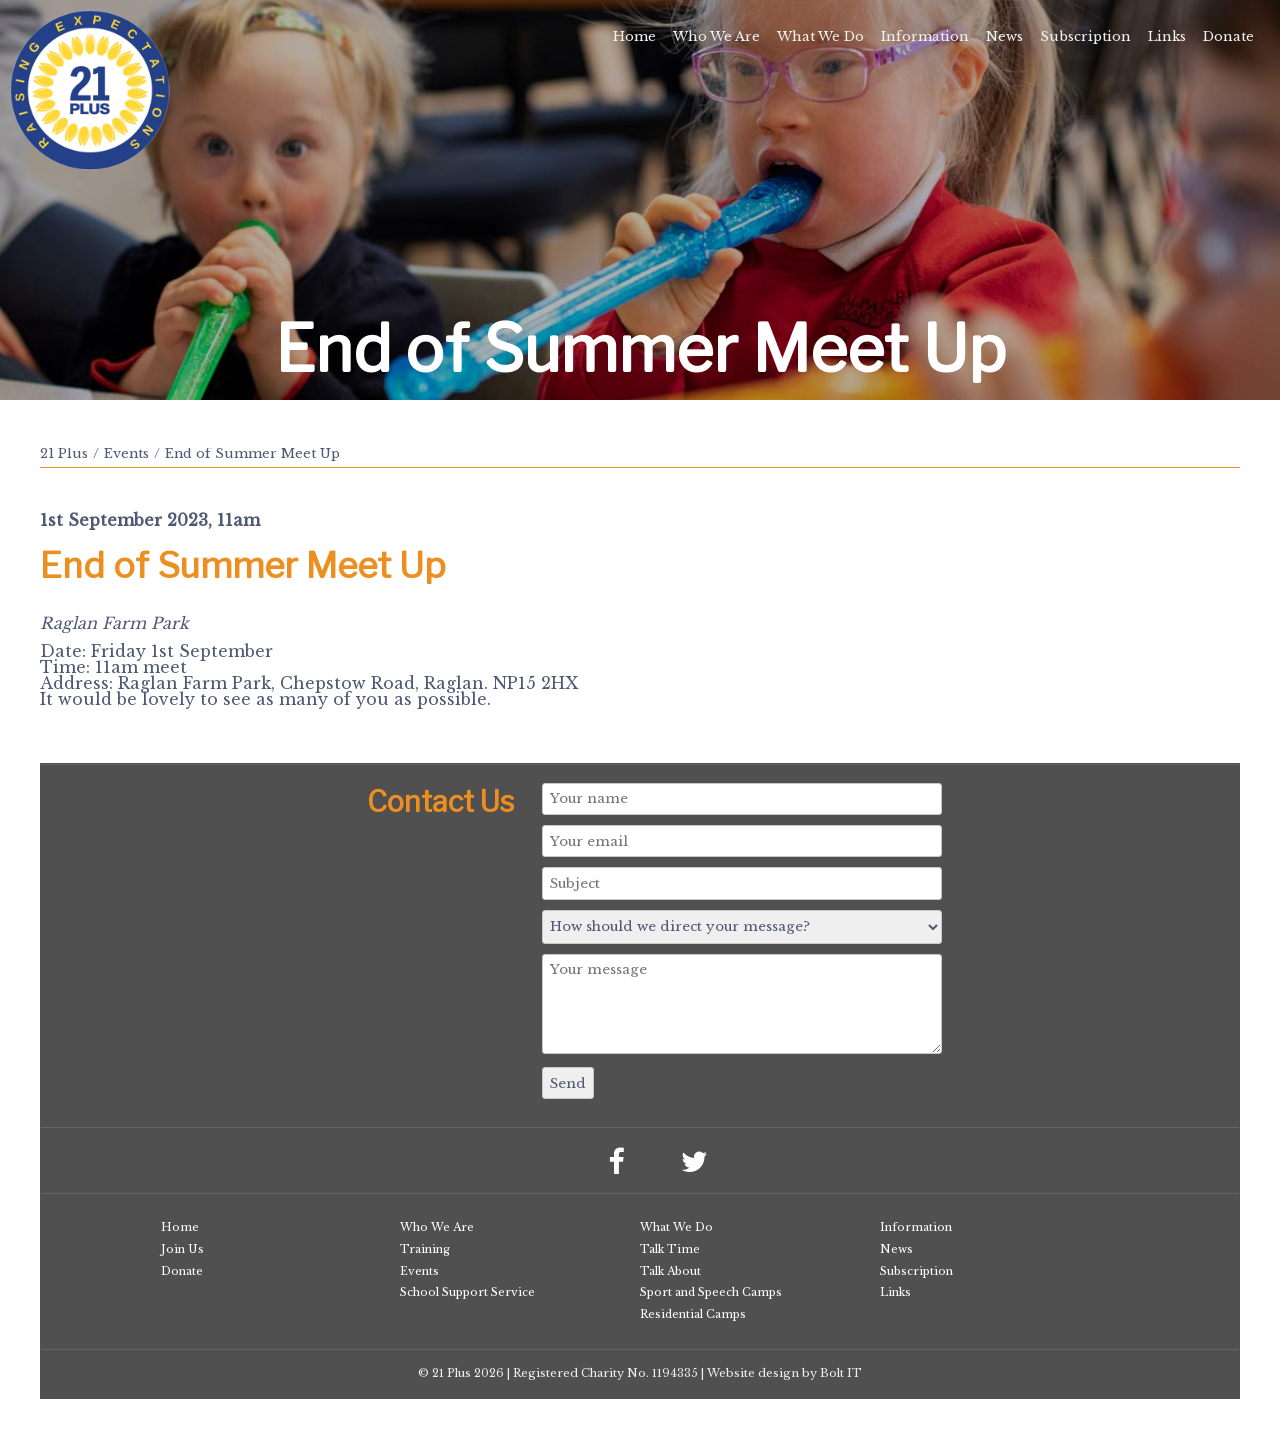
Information (925, 36)
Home (634, 36)
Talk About (670, 1271)
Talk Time (670, 1249)
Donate (1228, 36)
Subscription (1085, 36)
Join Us (182, 1249)
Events (126, 453)
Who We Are (716, 36)
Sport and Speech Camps (711, 1292)
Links (1167, 36)
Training (425, 1249)
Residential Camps (693, 1314)
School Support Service (467, 1292)
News (1004, 36)
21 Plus (64, 453)
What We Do (820, 36)
